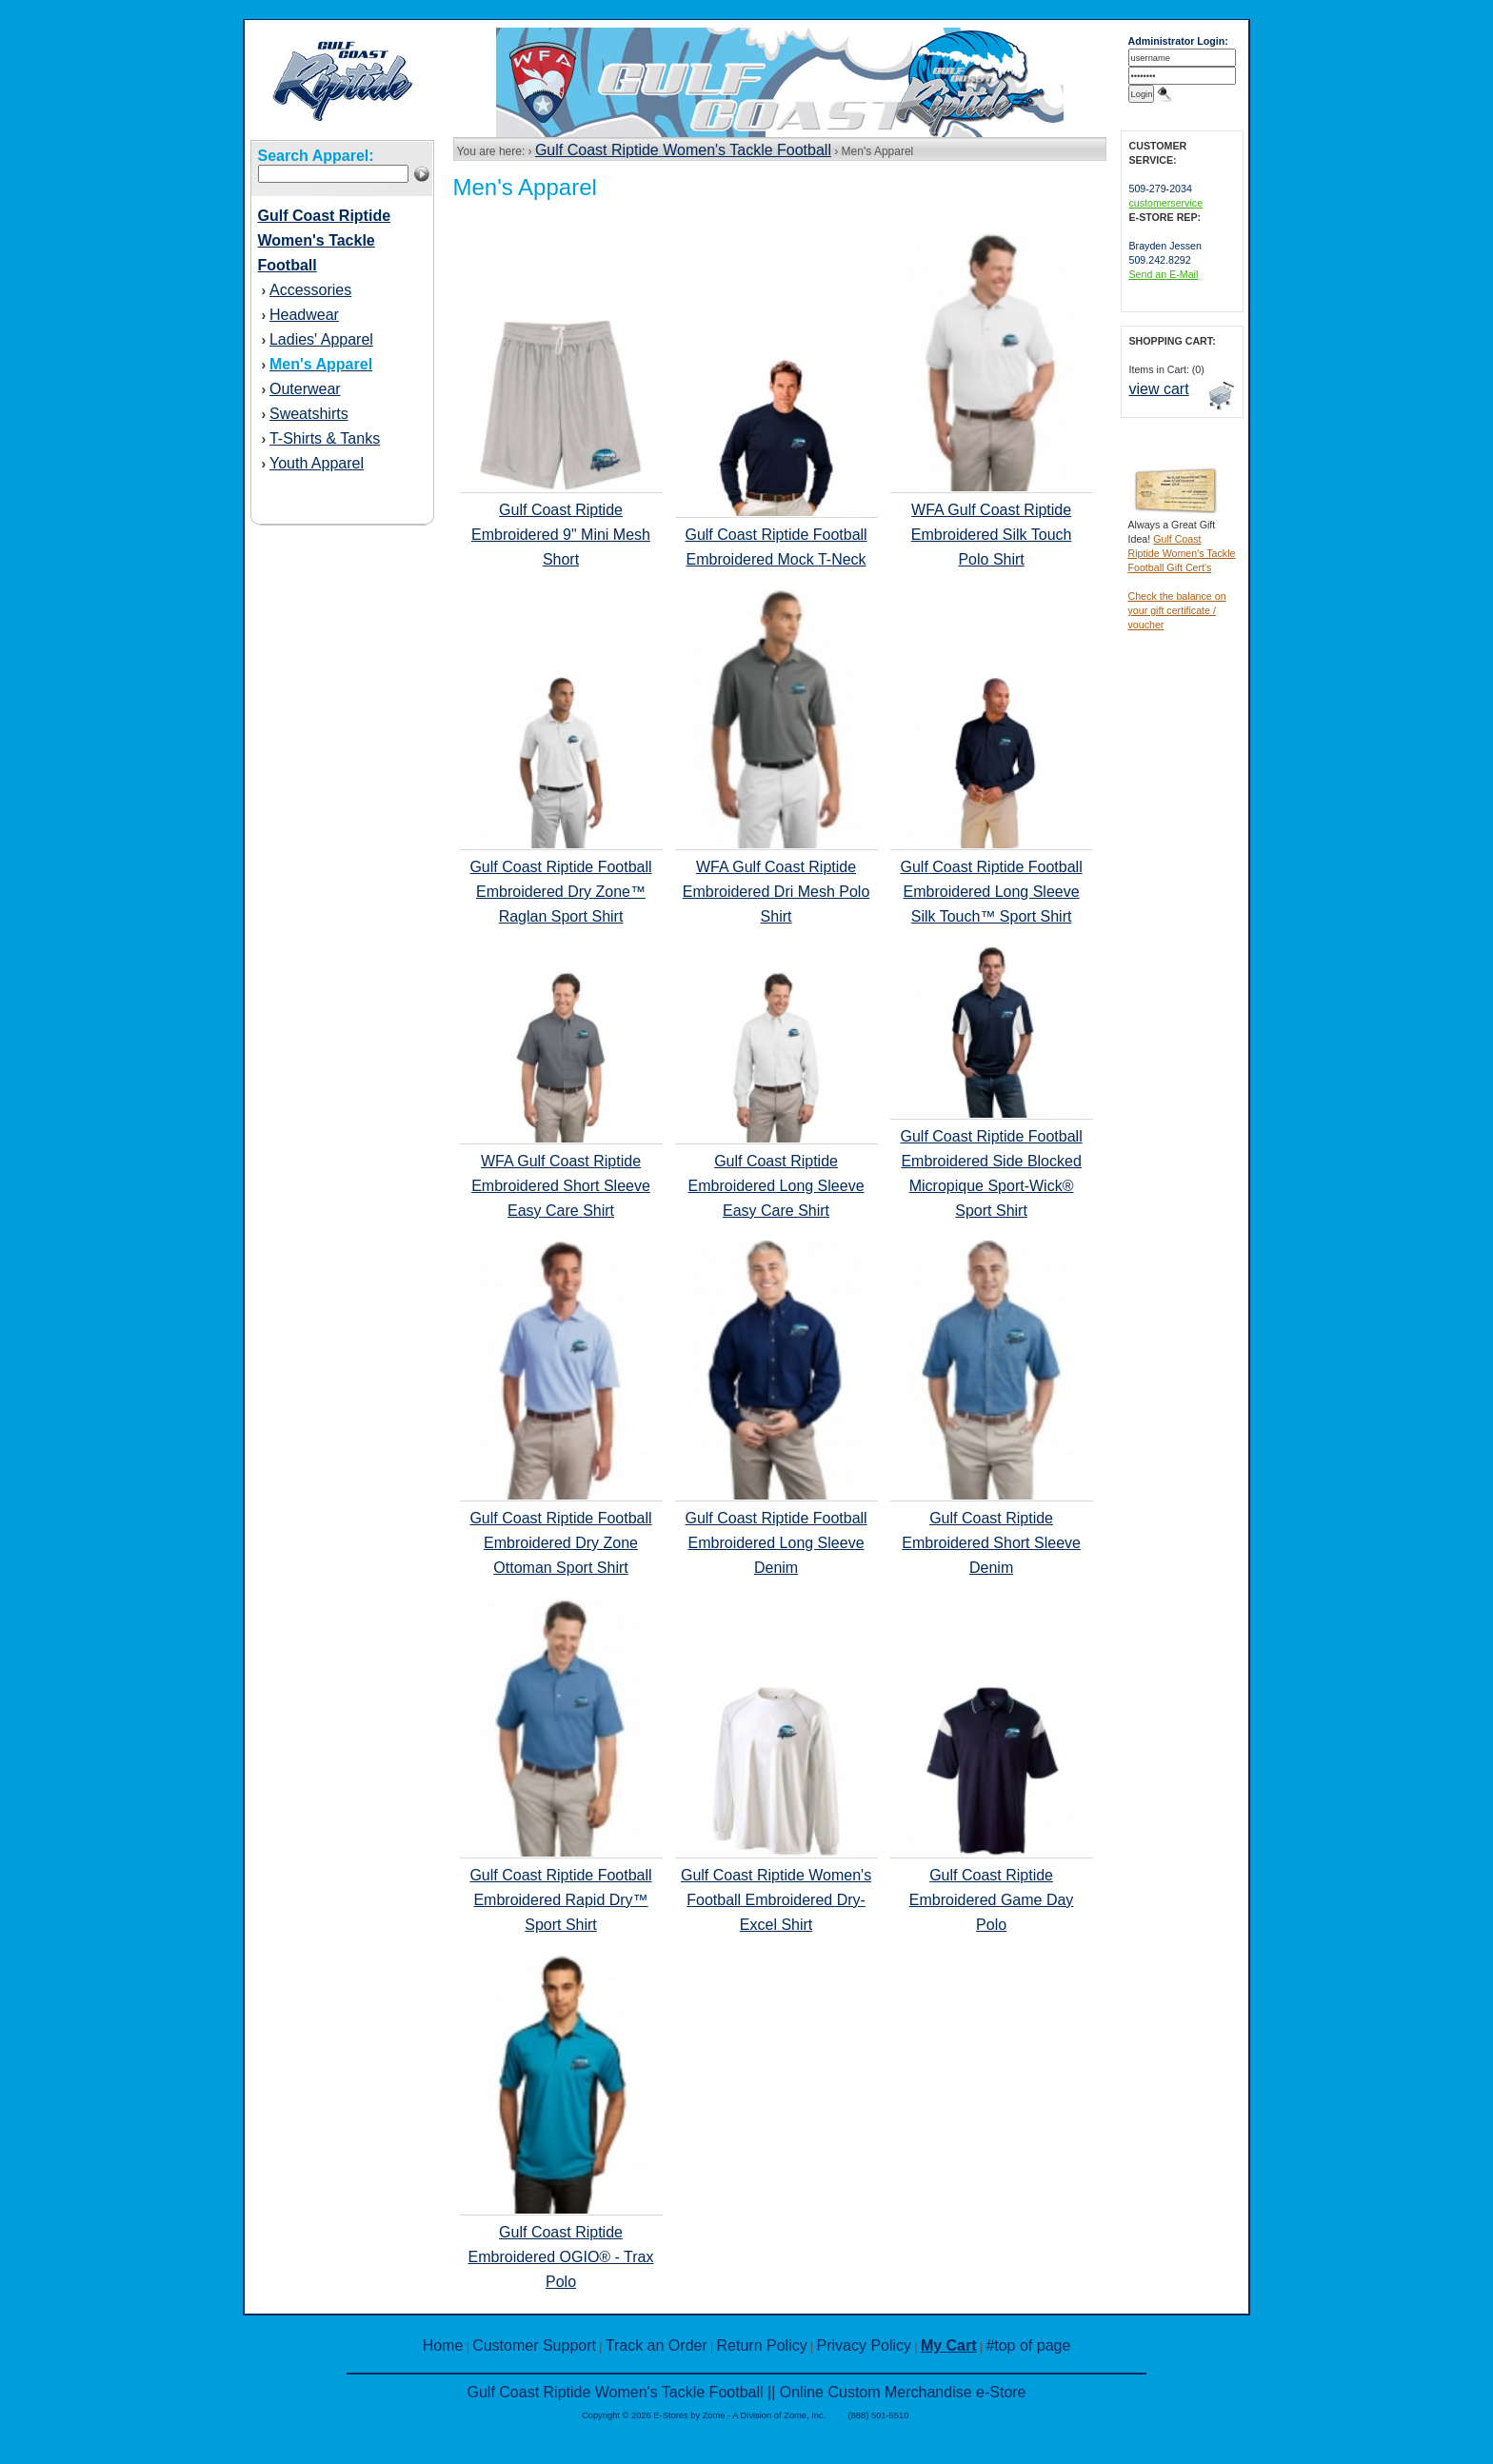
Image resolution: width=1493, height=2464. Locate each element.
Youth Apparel (316, 463)
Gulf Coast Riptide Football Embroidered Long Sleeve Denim (775, 1543)
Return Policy (762, 2345)
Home (443, 2345)
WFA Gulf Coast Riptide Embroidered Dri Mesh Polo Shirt (776, 891)
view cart (1159, 389)
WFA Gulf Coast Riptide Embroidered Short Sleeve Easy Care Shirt (560, 1186)
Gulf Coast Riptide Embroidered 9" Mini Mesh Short (560, 534)
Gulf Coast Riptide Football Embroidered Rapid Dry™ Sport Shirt (560, 1900)
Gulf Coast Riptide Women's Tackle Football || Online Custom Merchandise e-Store (746, 2392)
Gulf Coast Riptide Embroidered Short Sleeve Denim (991, 1543)
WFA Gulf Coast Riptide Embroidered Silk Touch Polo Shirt (991, 534)
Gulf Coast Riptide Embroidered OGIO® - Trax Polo (561, 2257)
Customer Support (534, 2345)
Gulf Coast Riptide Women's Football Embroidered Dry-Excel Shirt (776, 1900)
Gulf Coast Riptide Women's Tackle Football (683, 150)
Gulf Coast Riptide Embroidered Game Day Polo (991, 1900)
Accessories (310, 290)
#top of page (1027, 2345)
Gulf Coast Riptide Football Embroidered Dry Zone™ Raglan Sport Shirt (560, 891)
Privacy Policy (864, 2345)
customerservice (1166, 203)
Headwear (304, 315)
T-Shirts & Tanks (324, 438)
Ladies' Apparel (321, 339)
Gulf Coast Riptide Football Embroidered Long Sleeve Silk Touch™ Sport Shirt (991, 891)
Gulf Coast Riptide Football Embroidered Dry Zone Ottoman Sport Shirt (560, 1543)
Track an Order (656, 2345)
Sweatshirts (308, 414)
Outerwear (305, 389)
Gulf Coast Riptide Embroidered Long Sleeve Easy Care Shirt (776, 1186)
